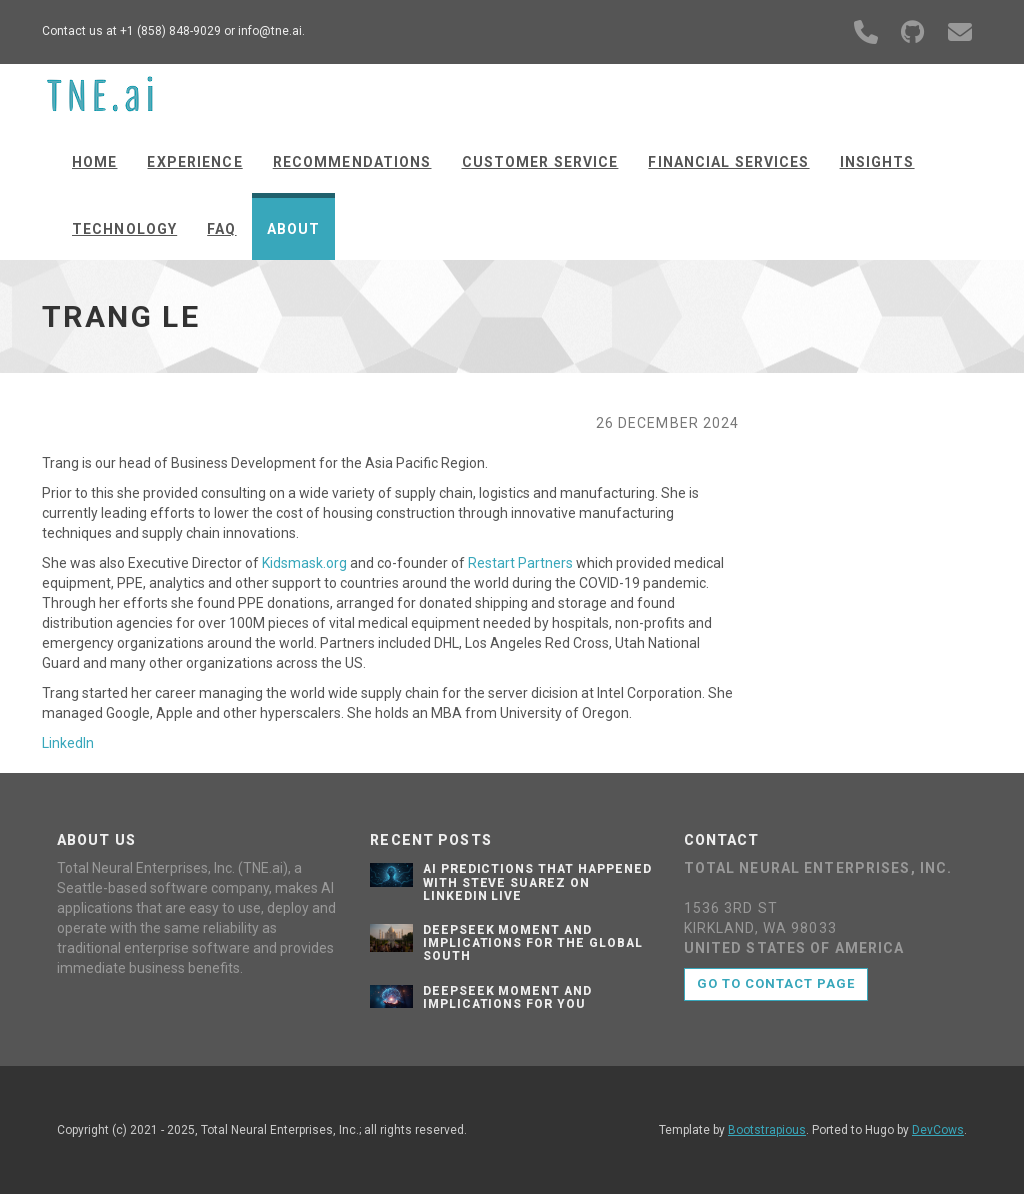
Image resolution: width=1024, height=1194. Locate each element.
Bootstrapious (767, 1130)
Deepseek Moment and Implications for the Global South (533, 943)
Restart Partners (520, 563)
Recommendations (352, 162)
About (294, 229)
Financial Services (728, 162)
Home (94, 162)
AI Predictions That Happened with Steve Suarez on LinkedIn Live (537, 882)
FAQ (221, 229)
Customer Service (540, 162)
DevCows (938, 1130)
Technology (124, 229)
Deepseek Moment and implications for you (507, 997)
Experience (194, 162)
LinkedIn (68, 743)
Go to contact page (776, 983)
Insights (877, 162)
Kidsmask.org (304, 563)
